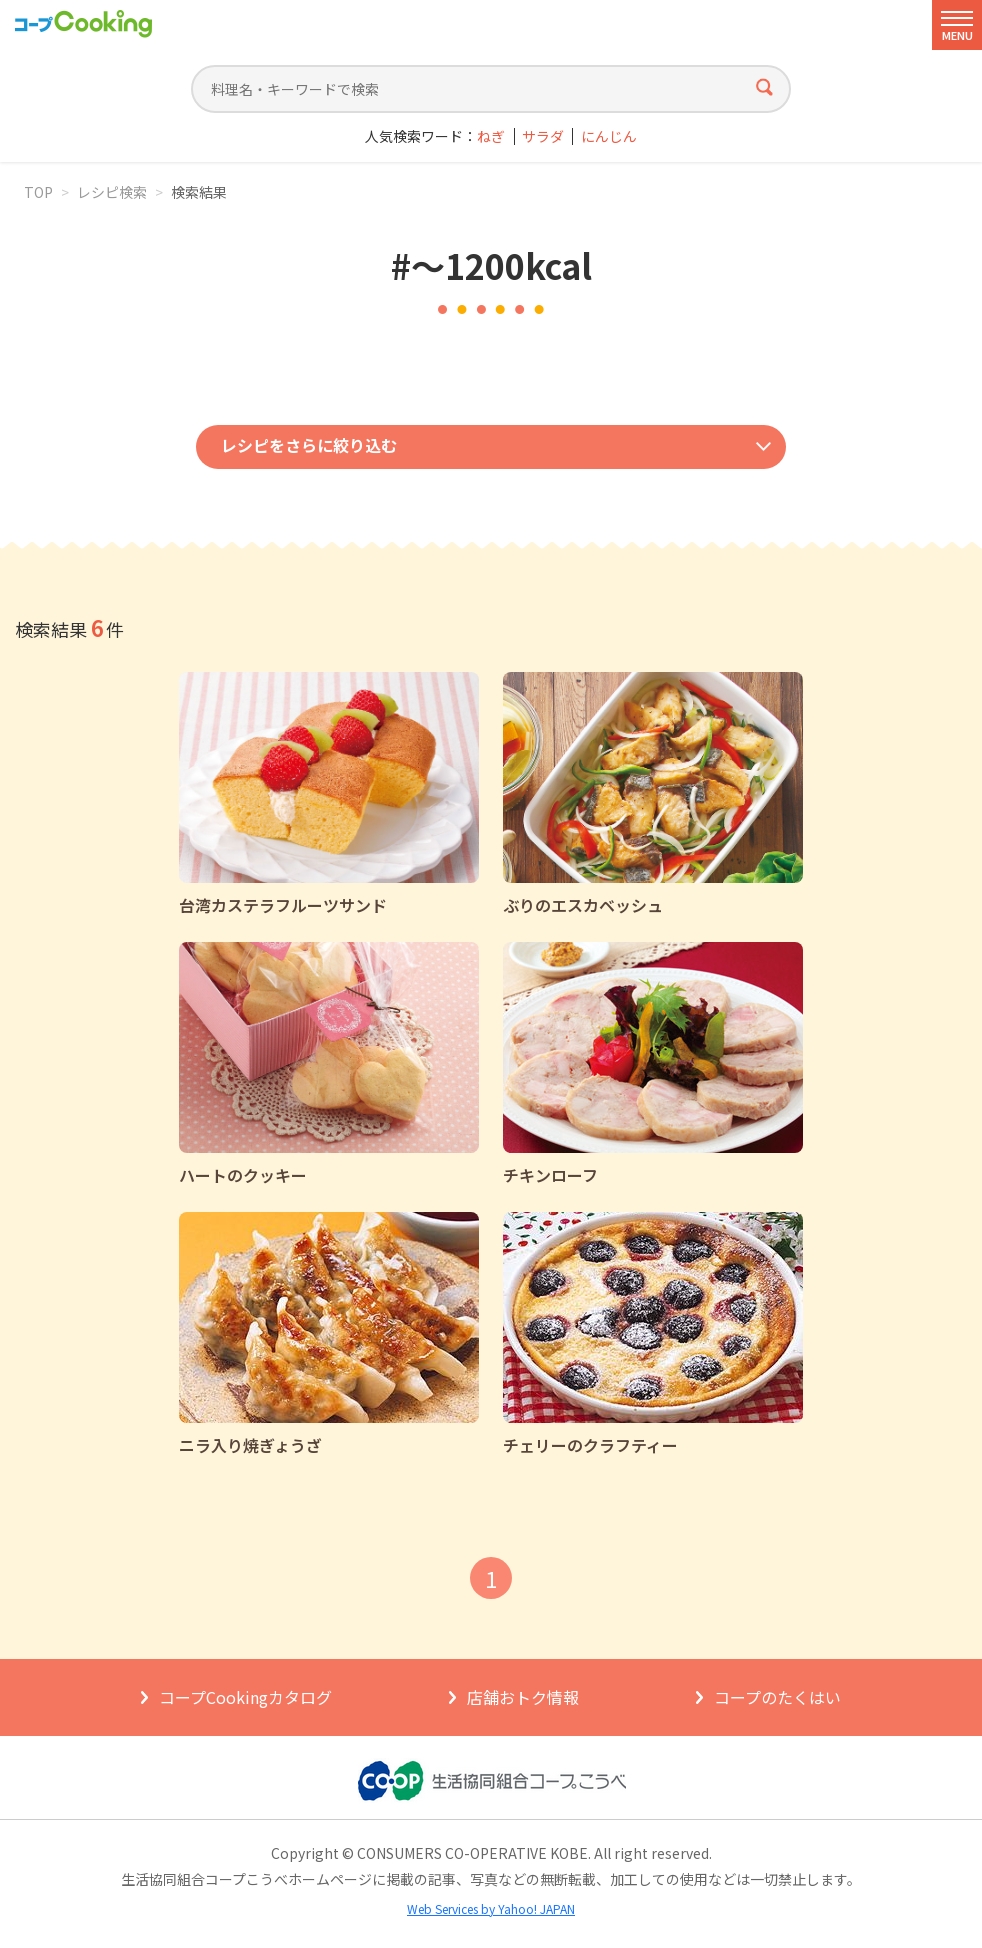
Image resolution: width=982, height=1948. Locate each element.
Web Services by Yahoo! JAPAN (491, 1908)
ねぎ (491, 136)
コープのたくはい (777, 1697)
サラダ (543, 136)
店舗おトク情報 (523, 1697)
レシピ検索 (112, 192)
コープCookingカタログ (245, 1697)
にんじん (609, 136)
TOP (38, 192)
